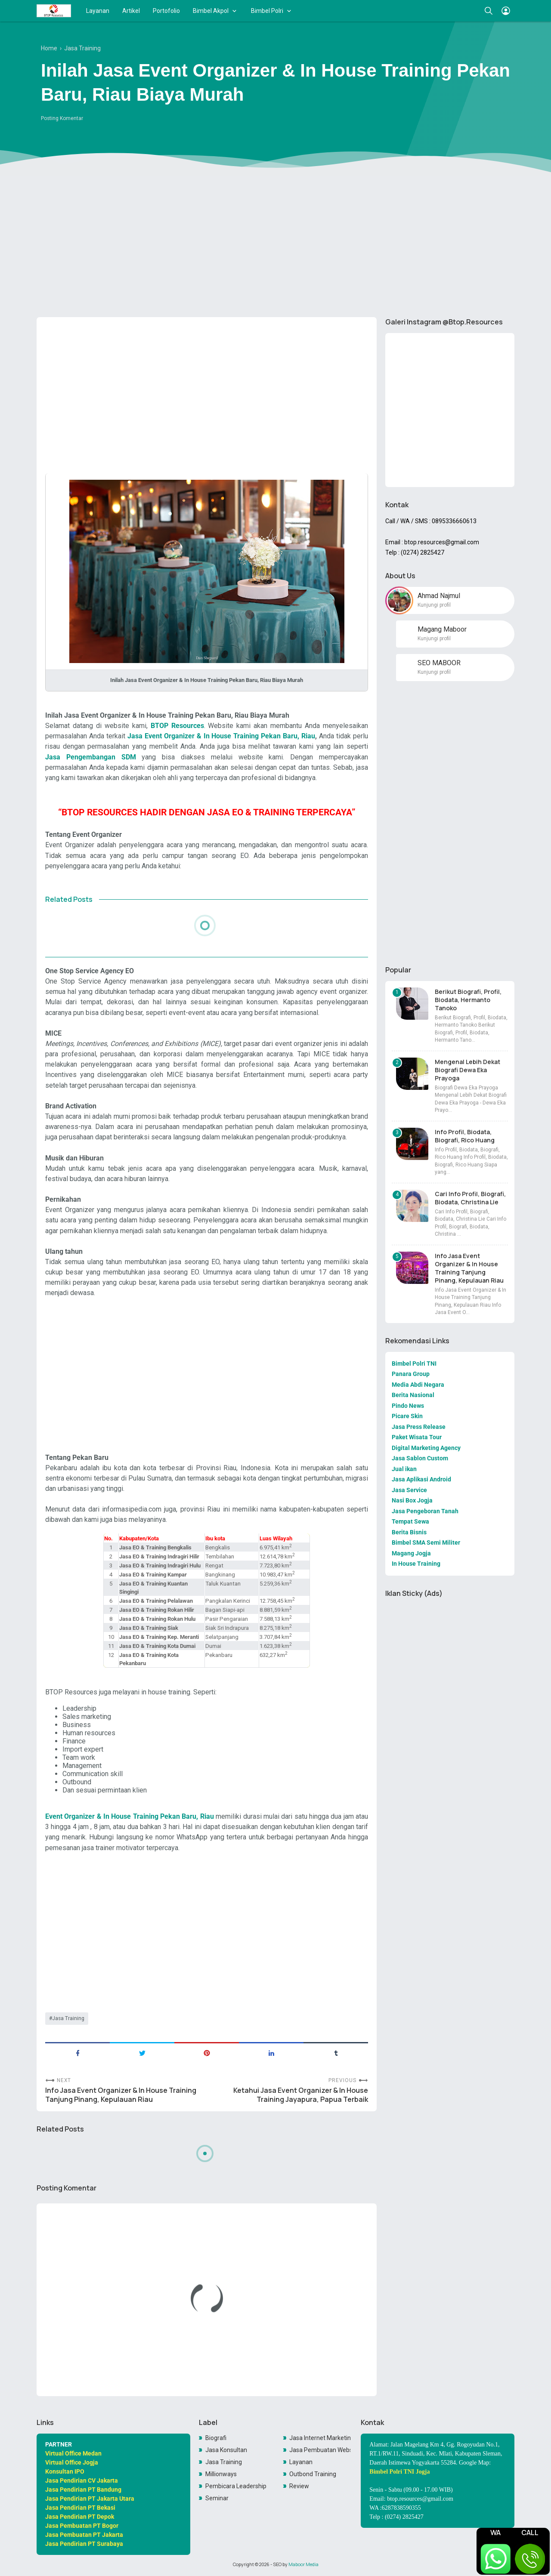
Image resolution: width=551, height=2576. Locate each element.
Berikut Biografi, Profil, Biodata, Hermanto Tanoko (468, 999)
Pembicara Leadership (235, 2486)
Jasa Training (68, 2018)
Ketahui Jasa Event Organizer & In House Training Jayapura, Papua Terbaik (300, 2095)
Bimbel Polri (267, 10)
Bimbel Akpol (211, 10)
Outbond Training (312, 2474)
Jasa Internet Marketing (319, 2437)
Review (299, 2486)
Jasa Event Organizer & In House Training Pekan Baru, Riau (221, 736)
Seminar (217, 2498)
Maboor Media (303, 2564)
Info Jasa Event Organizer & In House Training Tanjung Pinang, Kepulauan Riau (120, 2095)
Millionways (221, 2474)
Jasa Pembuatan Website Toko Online (319, 2449)
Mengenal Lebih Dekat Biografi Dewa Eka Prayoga (467, 1070)
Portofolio (166, 10)
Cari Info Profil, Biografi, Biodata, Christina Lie (470, 1198)
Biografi (215, 2437)
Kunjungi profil (434, 605)
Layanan (97, 10)
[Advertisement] (275, 244)
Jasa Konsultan (226, 2449)
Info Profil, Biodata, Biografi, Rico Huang (465, 1136)
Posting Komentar (62, 118)
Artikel (131, 10)
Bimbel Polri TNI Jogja (399, 2471)
